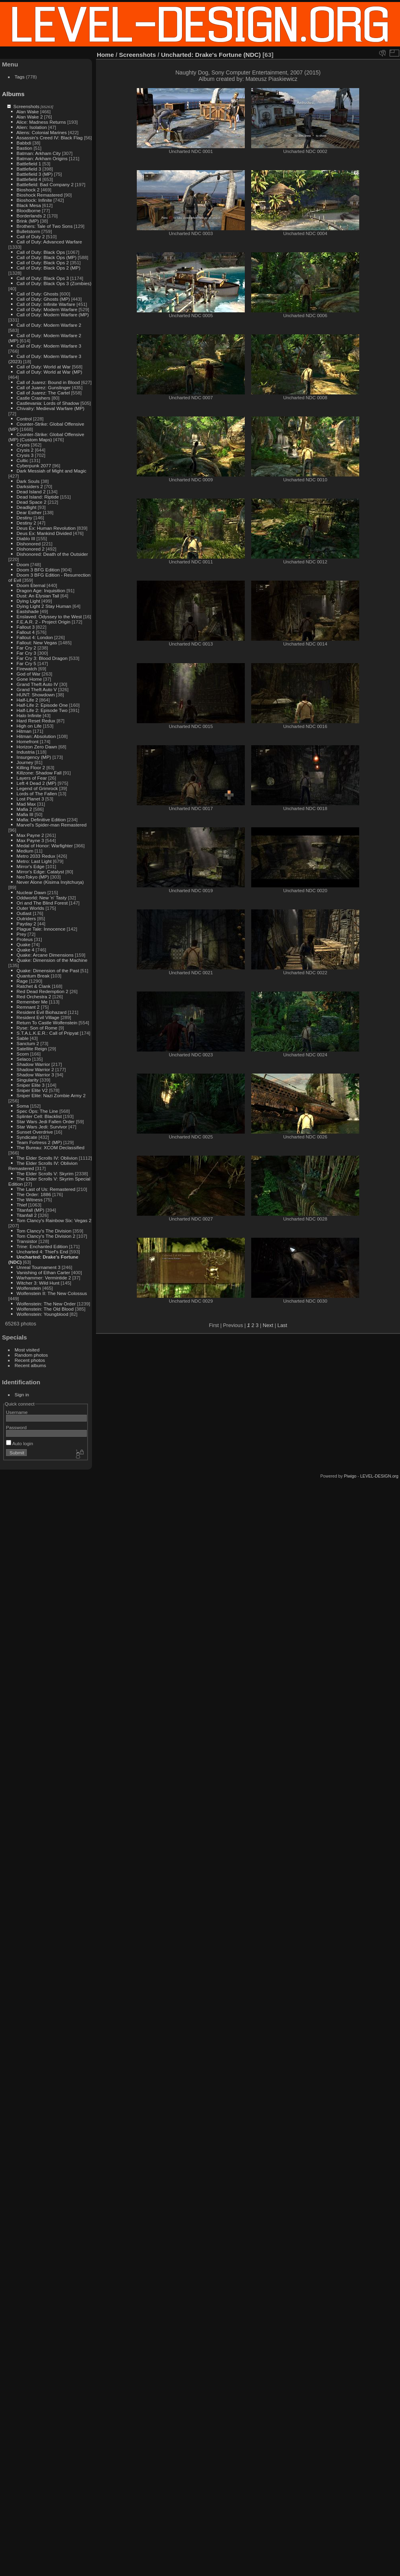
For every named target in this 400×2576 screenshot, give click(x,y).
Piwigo (350, 1476)
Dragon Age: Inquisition (40, 590)
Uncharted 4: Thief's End (42, 1251)
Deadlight (26, 507)
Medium (24, 850)
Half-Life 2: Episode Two (41, 710)
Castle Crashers (33, 397)
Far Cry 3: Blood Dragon (42, 658)
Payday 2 (26, 923)
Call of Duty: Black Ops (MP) (46, 257)
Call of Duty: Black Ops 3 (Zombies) (53, 283)
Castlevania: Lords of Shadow (47, 403)
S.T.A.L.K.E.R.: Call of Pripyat (47, 1033)
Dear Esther (29, 512)
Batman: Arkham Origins (42, 158)
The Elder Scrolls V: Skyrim (45, 1173)
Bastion (24, 148)
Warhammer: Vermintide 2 (43, 1277)
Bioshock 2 (28, 189)
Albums (13, 93)
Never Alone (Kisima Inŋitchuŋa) (50, 882)
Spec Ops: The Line (37, 1111)
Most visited (27, 1349)
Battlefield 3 (28, 168)
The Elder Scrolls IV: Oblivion (47, 1157)
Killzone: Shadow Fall (39, 772)
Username (17, 1412)
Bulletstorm (28, 231)
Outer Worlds (30, 908)
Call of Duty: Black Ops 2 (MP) (48, 267)
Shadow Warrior (33, 1064)
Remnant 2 (28, 1006)
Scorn (22, 1053)
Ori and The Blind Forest (42, 902)
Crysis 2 (25, 449)
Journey (24, 762)
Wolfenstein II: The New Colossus (51, 1293)
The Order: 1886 (33, 1194)
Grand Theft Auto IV (37, 684)
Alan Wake (27, 111)
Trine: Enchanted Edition (42, 1246)
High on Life (29, 725)
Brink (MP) (27, 220)
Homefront (27, 741)
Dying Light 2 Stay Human (43, 606)
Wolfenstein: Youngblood (42, 1314)
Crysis (23, 444)
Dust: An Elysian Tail (37, 595)
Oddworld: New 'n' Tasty (41, 897)
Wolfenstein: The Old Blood (45, 1308)
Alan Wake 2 (29, 116)
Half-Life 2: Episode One (42, 705)
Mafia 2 (24, 809)
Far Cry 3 (26, 653)
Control (24, 418)
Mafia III (24, 814)
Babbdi (23, 142)
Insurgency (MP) (33, 757)
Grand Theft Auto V (36, 689)
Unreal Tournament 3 (38, 1267)
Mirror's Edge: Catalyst (40, 871)
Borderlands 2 (31, 215)
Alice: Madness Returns (41, 122)
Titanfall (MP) (30, 1210)
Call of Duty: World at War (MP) (49, 371)
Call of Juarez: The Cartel (43, 392)
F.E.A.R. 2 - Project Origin (43, 621)
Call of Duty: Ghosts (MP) (43, 299)
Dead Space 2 (31, 502)
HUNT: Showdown (35, 694)
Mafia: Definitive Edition (41, 819)
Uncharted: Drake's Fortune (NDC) (211, 54)
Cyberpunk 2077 (33, 465)
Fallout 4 (25, 632)
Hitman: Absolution (36, 736)
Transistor (26, 1241)
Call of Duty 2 (30, 236)
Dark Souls (28, 481)
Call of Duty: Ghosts (37, 293)
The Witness (29, 1199)
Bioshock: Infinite (34, 200)
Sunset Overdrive (34, 1131)
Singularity (27, 1079)
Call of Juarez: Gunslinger (43, 387)
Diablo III (25, 538)
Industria (25, 751)
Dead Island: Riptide (37, 496)
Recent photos (30, 1360)
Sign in (22, 1394)
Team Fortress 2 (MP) (39, 1142)
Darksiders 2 (29, 486)
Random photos (31, 1354)
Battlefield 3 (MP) (34, 174)
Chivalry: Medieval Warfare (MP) (50, 408)
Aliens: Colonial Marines (41, 132)
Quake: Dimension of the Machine (51, 960)
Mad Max (26, 803)
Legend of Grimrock (37, 788)
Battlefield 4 (28, 179)
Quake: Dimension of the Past (47, 970)
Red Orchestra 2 (33, 996)
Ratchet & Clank (33, 986)
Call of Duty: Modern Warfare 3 (48, 345)
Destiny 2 (26, 522)
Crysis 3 (25, 455)
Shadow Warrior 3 (35, 1074)
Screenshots (26, 106)
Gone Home (29, 679)
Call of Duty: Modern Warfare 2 (48, 325)
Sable (22, 1038)
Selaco (23, 1059)
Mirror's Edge (30, 866)
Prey (21, 934)
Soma (22, 1105)
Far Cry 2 (26, 647)
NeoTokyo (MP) (32, 876)
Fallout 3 (25, 626)
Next (268, 1325)
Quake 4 (25, 949)
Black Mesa (28, 205)
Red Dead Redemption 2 (42, 991)
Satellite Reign (31, 1048)
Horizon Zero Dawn (36, 746)
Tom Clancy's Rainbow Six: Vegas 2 (53, 1220)
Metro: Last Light (34, 861)
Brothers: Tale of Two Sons (44, 226)
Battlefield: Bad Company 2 (45, 184)
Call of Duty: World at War (43, 366)
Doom (22, 564)
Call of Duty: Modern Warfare (46, 309)
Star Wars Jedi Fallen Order (45, 1121)
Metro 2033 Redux (35, 856)
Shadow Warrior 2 (35, 1069)
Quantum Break (32, 975)
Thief (21, 1204)
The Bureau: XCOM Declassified (50, 1147)
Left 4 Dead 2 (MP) (36, 783)
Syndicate (26, 1137)
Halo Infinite (28, 715)
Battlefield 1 (28, 163)
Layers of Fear (31, 777)
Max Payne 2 (30, 835)
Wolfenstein (28, 1288)
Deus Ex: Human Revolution (46, 528)
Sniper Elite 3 (30, 1085)
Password (16, 1427)
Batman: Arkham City (38, 153)
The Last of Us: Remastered (45, 1189)
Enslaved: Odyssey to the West (49, 616)
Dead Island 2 (31, 491)
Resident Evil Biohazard (41, 1012)
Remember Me (32, 1001)
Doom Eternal (30, 585)
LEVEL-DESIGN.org (379, 1476)
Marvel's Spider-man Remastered (51, 824)
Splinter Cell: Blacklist (39, 1116)
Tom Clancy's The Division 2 (45, 1236)
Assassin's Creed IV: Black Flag (49, 137)
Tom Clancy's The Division (43, 1230)
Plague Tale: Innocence (40, 928)
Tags (20, 76)
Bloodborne (28, 210)
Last (282, 1325)
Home (105, 54)
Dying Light (28, 600)
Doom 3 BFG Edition (38, 569)
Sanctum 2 (27, 1043)
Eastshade (27, 611)
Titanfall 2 (26, 1215)
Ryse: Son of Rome (36, 1027)
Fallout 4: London (34, 637)
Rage (22, 980)
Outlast (23, 913)
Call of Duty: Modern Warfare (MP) (52, 314)
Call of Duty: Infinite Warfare (45, 304)
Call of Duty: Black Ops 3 (42, 278)
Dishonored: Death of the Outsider (52, 554)
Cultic (22, 460)
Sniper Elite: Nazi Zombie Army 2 (51, 1095)
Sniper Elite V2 (32, 1090)
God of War (28, 673)
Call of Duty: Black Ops (40, 252)
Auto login (19, 1443)
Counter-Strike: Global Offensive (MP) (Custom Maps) (46, 437)
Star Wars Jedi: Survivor (41, 1126)
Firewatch (26, 668)
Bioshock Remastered (39, 194)
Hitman (23, 731)
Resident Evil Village (37, 1017)
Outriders (26, 918)
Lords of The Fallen (36, 793)
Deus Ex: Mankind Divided (44, 533)
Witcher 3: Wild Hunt (37, 1282)
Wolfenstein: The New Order (46, 1303)
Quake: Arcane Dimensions (45, 954)
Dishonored (28, 543)
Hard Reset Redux (35, 720)
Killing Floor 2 (30, 767)
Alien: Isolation (31, 127)
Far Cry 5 (26, 663)
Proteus (24, 939)
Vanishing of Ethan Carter (43, 1272)
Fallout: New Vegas (36, 642)
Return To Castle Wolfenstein (46, 1022)
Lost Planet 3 (30, 798)
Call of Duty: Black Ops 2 (42, 262)
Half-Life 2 (27, 699)
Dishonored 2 (30, 548)
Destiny (24, 517)
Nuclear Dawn (31, 892)
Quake (23, 944)
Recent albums (30, 1365)
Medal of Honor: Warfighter (44, 845)
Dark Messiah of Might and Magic (51, 470)
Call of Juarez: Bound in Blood (48, 382)
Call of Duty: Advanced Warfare (49, 241)
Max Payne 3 (30, 840)
